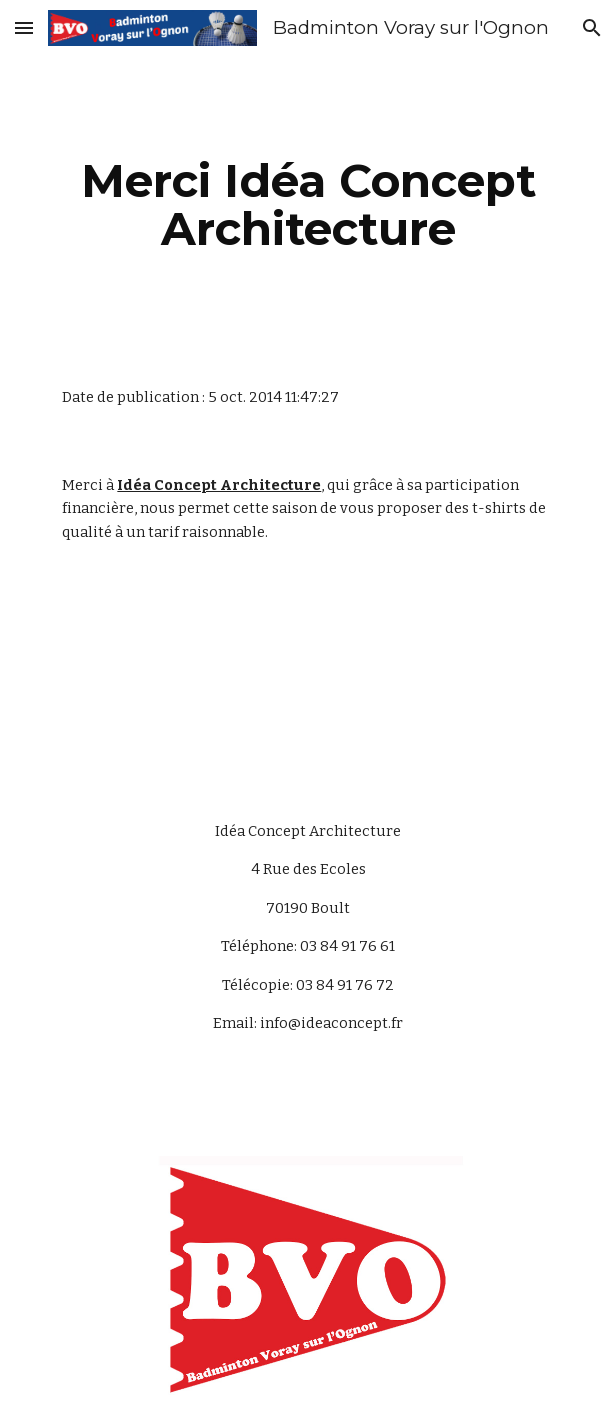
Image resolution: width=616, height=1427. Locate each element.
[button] (24, 27)
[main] (307, 205)
